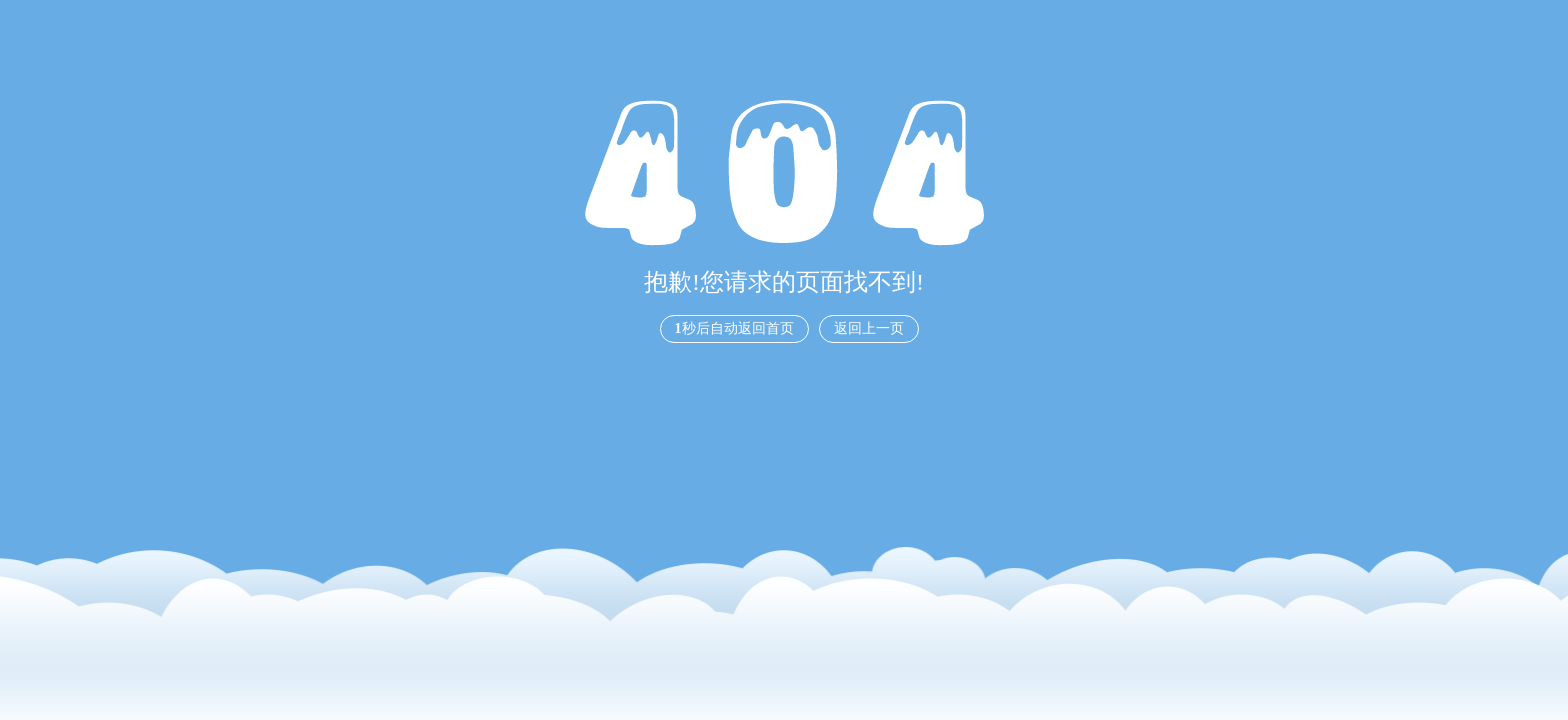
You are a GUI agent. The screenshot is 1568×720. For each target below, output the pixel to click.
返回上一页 (869, 328)
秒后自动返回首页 (734, 328)
